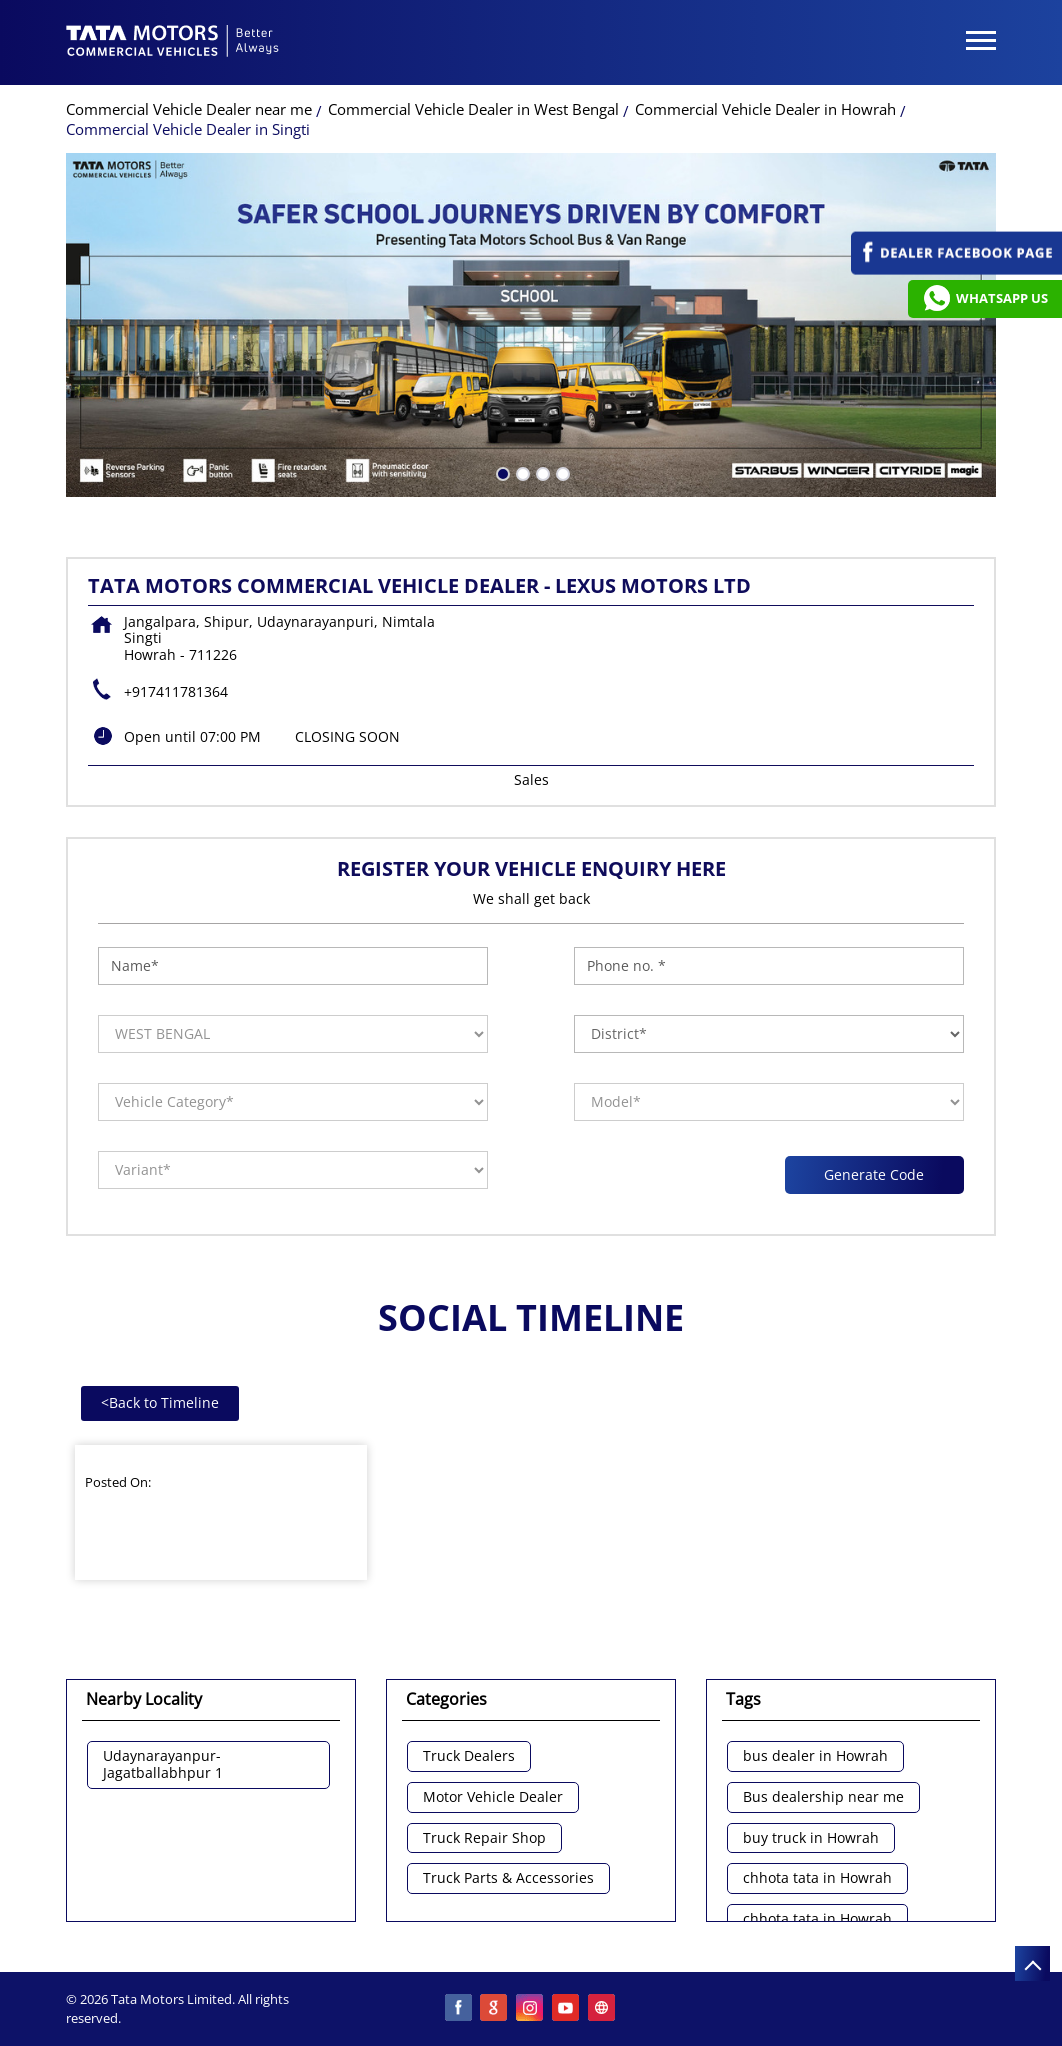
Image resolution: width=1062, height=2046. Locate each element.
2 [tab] (521, 472)
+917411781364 (176, 691)
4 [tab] (561, 472)
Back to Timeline (160, 1402)
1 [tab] (501, 472)
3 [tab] (541, 472)
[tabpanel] (531, 325)
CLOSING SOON (347, 736)
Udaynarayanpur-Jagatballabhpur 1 (163, 1765)
